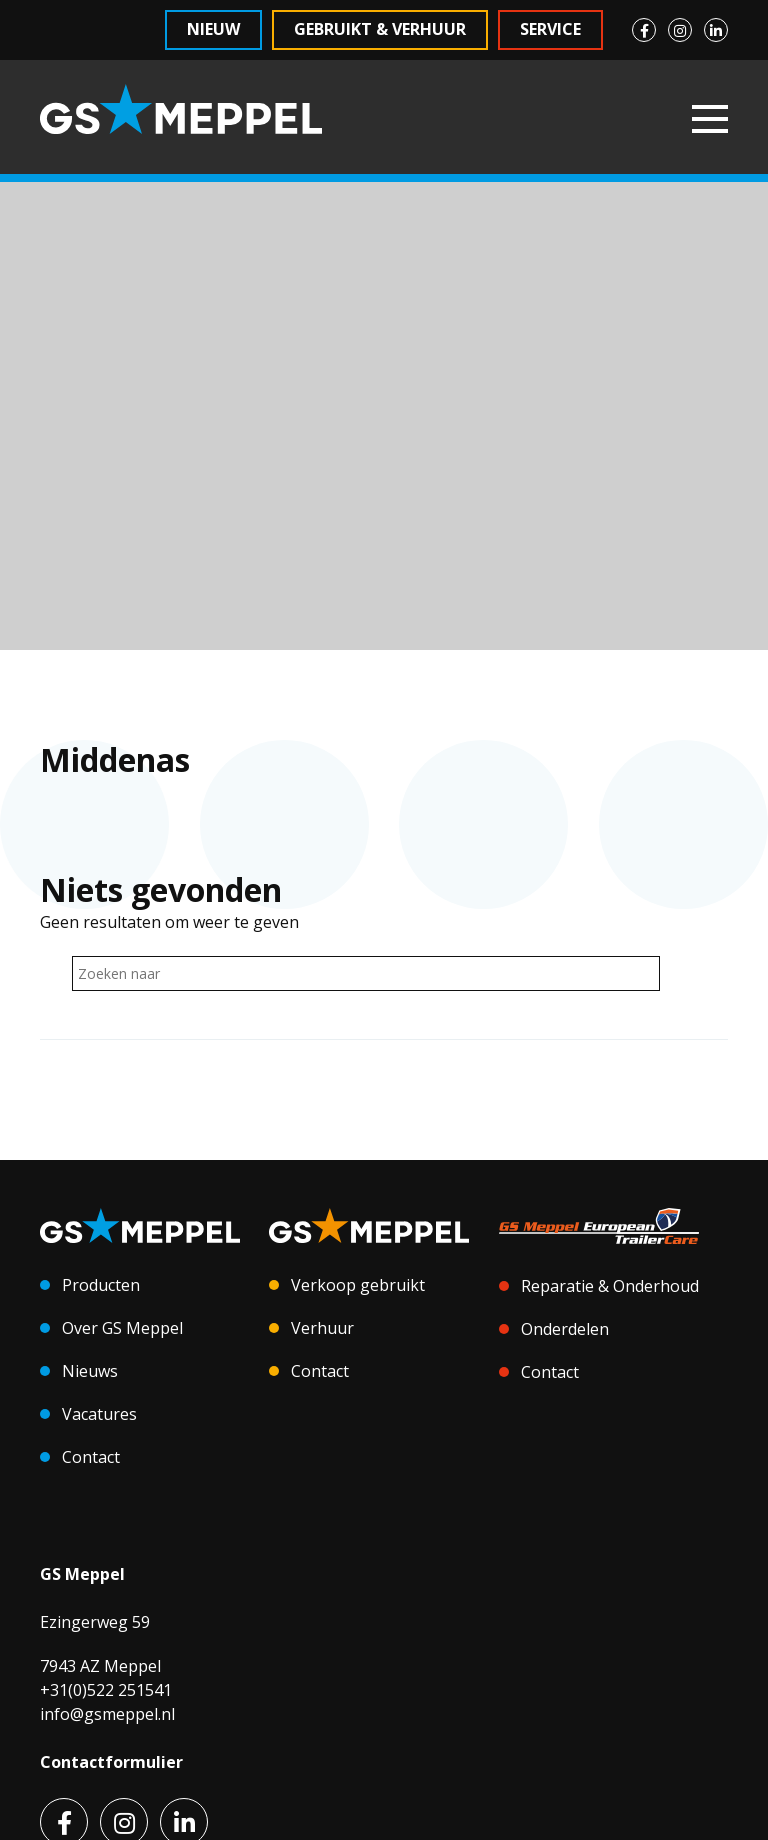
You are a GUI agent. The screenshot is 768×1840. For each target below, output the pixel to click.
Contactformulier (111, 1762)
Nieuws (90, 1371)
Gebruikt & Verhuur (380, 29)
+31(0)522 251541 (106, 1690)
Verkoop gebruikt (358, 1285)
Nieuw (213, 29)
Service (550, 29)
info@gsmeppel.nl (107, 1714)
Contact (91, 1457)
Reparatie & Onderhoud (610, 1286)
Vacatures (99, 1414)
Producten (101, 1285)
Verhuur (322, 1328)
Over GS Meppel (122, 1328)
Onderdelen (565, 1329)
